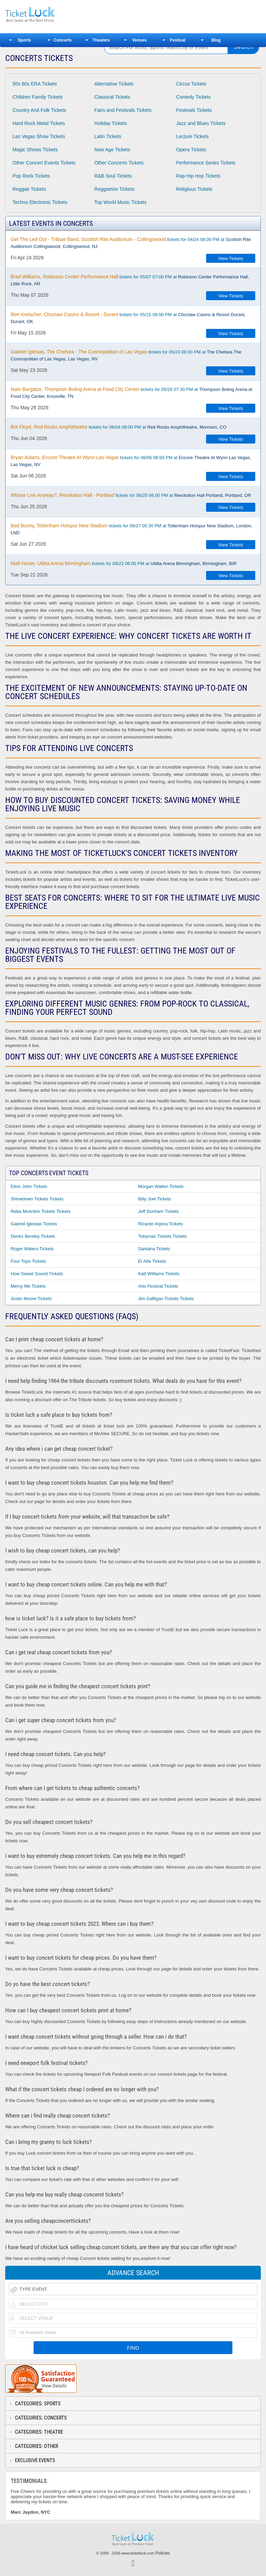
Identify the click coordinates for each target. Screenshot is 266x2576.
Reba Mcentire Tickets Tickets (41, 1211)
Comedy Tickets (193, 97)
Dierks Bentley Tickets (33, 1236)
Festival (178, 40)
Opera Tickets (191, 149)
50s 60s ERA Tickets (34, 84)
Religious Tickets (194, 189)
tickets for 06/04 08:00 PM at (119, 427)
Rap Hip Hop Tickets (198, 176)
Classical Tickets (112, 97)
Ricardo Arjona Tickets (160, 1223)
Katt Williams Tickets (158, 1273)
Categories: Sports (38, 2403)
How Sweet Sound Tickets (37, 1273)
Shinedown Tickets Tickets (37, 1198)
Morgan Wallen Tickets (161, 1186)
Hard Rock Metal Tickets (38, 123)
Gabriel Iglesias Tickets (34, 1223)
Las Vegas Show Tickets (38, 136)
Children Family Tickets (37, 97)
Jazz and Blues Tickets (200, 123)
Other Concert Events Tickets (44, 163)
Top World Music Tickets (120, 202)
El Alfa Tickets (152, 1261)
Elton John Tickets (29, 1186)
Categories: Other (36, 2446)
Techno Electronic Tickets (39, 202)
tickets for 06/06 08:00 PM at (131, 461)
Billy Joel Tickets (154, 1198)
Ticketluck (50, 15)
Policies (163, 2553)
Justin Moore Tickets (31, 1298)
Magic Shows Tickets (35, 149)
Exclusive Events (35, 2460)
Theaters (101, 40)
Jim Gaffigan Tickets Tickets (166, 1298)
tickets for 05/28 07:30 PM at (131, 392)
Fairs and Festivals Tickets (122, 110)
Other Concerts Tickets (118, 163)
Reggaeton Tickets (114, 189)
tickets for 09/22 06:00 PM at (124, 563)
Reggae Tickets (29, 189)
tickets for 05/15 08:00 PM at (128, 318)
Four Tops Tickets (28, 1261)
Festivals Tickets (194, 110)
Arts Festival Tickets (158, 1286)
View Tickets (230, 258)
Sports (24, 40)
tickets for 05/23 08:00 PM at (126, 355)
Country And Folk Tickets (39, 110)
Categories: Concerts (41, 2418)
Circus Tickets (191, 84)
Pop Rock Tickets (31, 176)
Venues (139, 40)
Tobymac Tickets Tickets (162, 1236)
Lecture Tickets (192, 136)
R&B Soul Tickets (113, 176)
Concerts (63, 40)
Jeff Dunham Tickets (158, 1211)
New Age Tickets (112, 149)
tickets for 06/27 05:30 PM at (131, 529)
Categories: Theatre (39, 2432)
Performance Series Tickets (206, 163)
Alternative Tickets (114, 84)
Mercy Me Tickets (28, 1286)
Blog (216, 40)
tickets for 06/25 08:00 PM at (131, 495)
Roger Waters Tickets (32, 1248)
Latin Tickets (107, 136)
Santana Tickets (154, 1248)
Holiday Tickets (110, 123)
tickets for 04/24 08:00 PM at (131, 242)
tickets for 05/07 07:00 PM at (130, 280)
